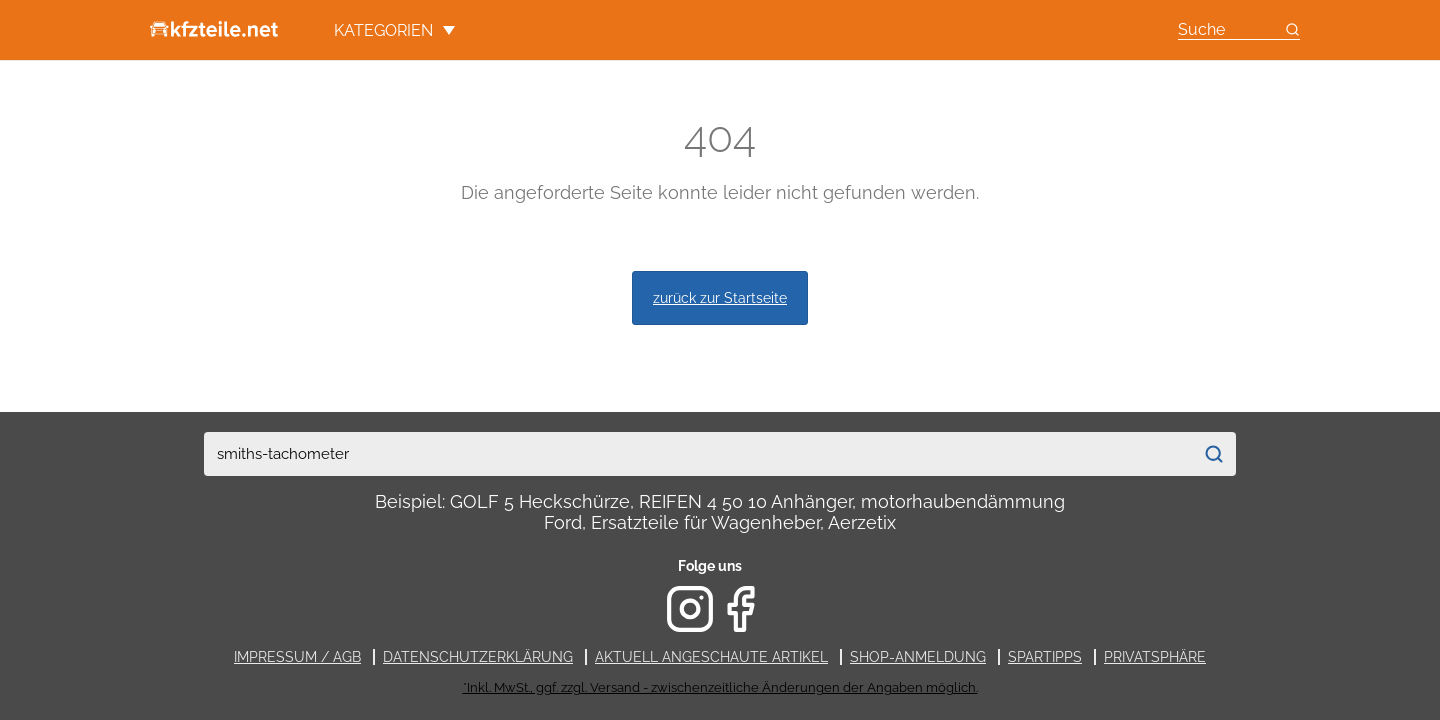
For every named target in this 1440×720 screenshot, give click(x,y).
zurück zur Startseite (720, 297)
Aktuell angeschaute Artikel (711, 657)
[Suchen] (1213, 454)
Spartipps (1045, 657)
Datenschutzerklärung (478, 657)
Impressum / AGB (297, 657)
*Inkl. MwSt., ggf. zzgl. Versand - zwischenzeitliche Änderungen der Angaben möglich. (720, 687)
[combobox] (698, 454)
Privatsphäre (1155, 657)
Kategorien (394, 30)
